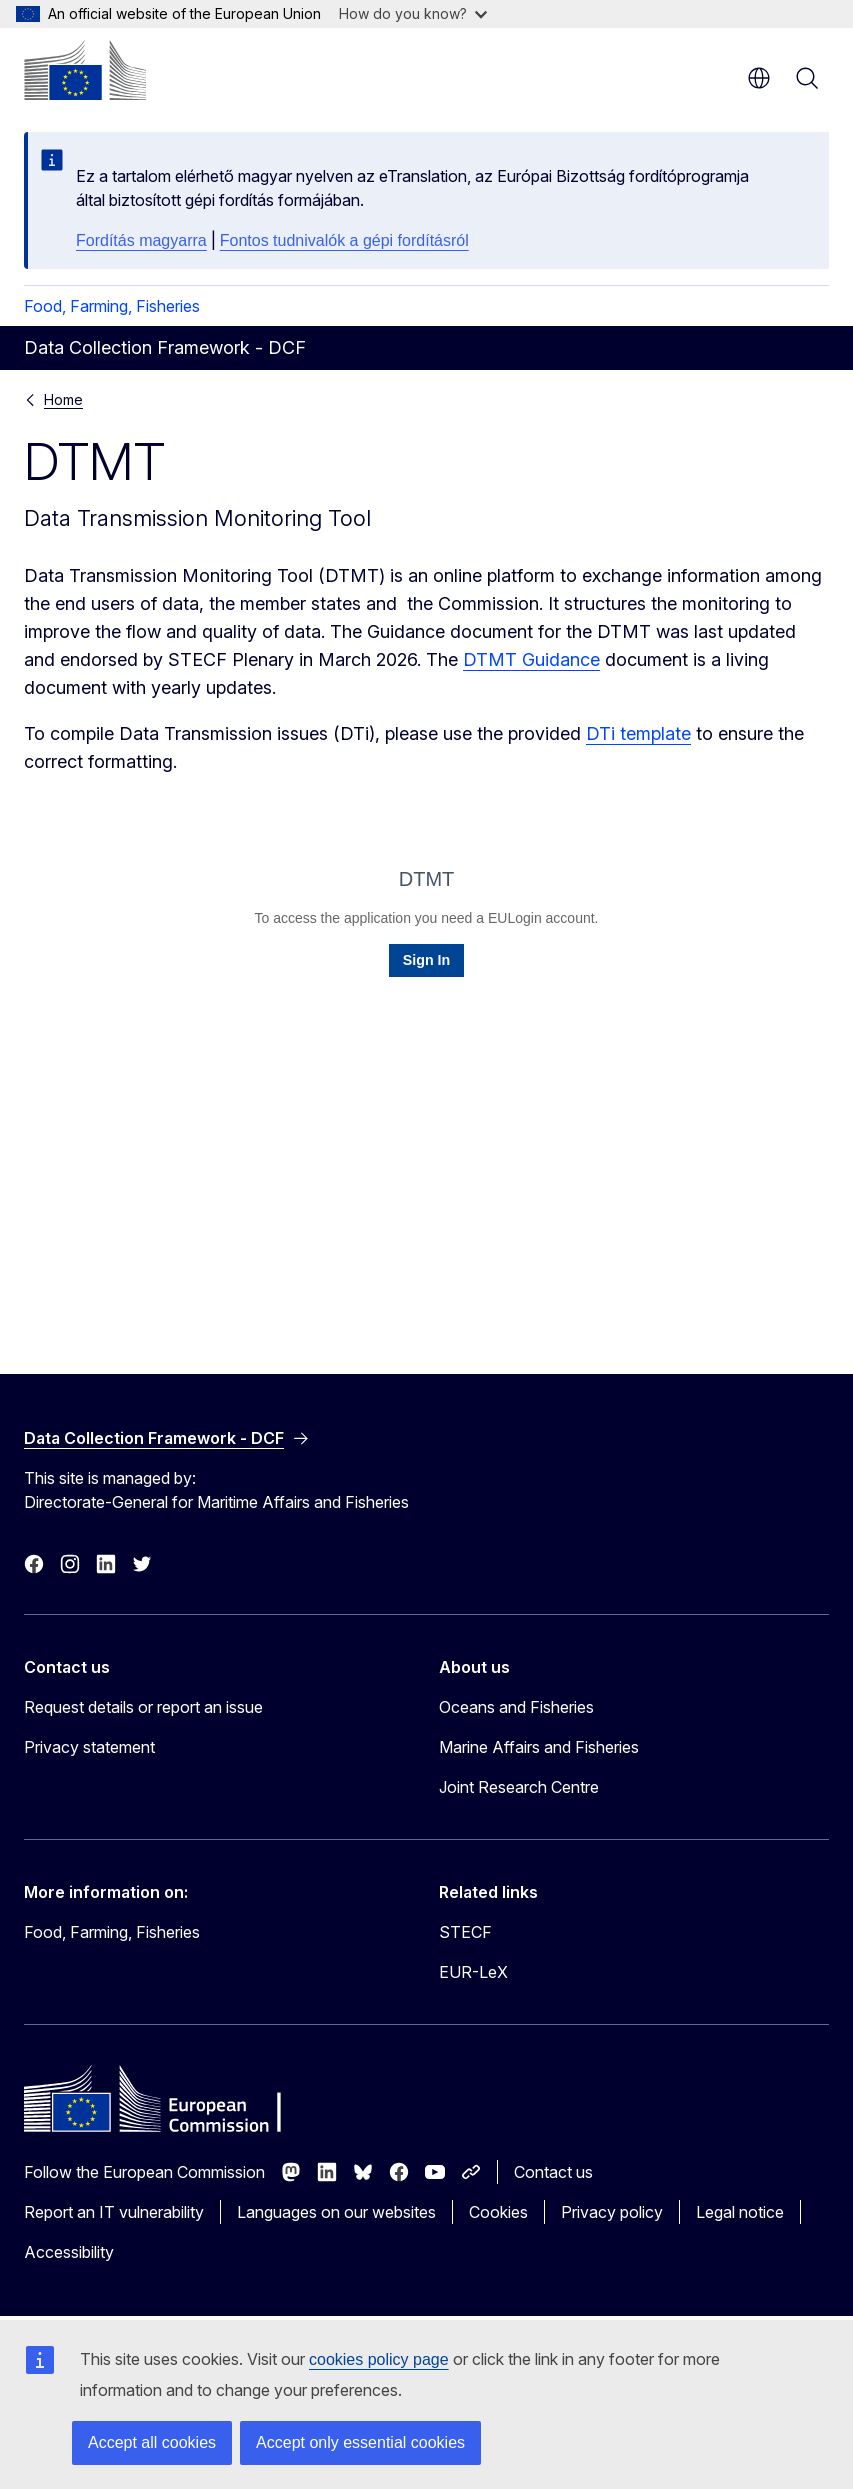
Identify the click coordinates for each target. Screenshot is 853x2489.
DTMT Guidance (531, 659)
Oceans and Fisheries (516, 1707)
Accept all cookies (152, 2442)
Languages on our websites (336, 2212)
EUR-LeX (473, 1972)
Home (63, 399)
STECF (465, 1932)
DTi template (638, 733)
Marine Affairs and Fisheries (539, 1747)
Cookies (498, 2212)
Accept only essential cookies (360, 2442)
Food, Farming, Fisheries (112, 306)
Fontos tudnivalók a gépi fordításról (344, 240)
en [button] (759, 78)
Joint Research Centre (519, 1787)
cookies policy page (379, 2359)
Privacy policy (612, 2212)
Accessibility (69, 2252)
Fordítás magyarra (141, 240)
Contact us (553, 2172)
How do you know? (413, 13)
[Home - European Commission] (85, 70)
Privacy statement (89, 1747)
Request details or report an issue (143, 1707)
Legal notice (740, 2212)
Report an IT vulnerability (114, 2212)
